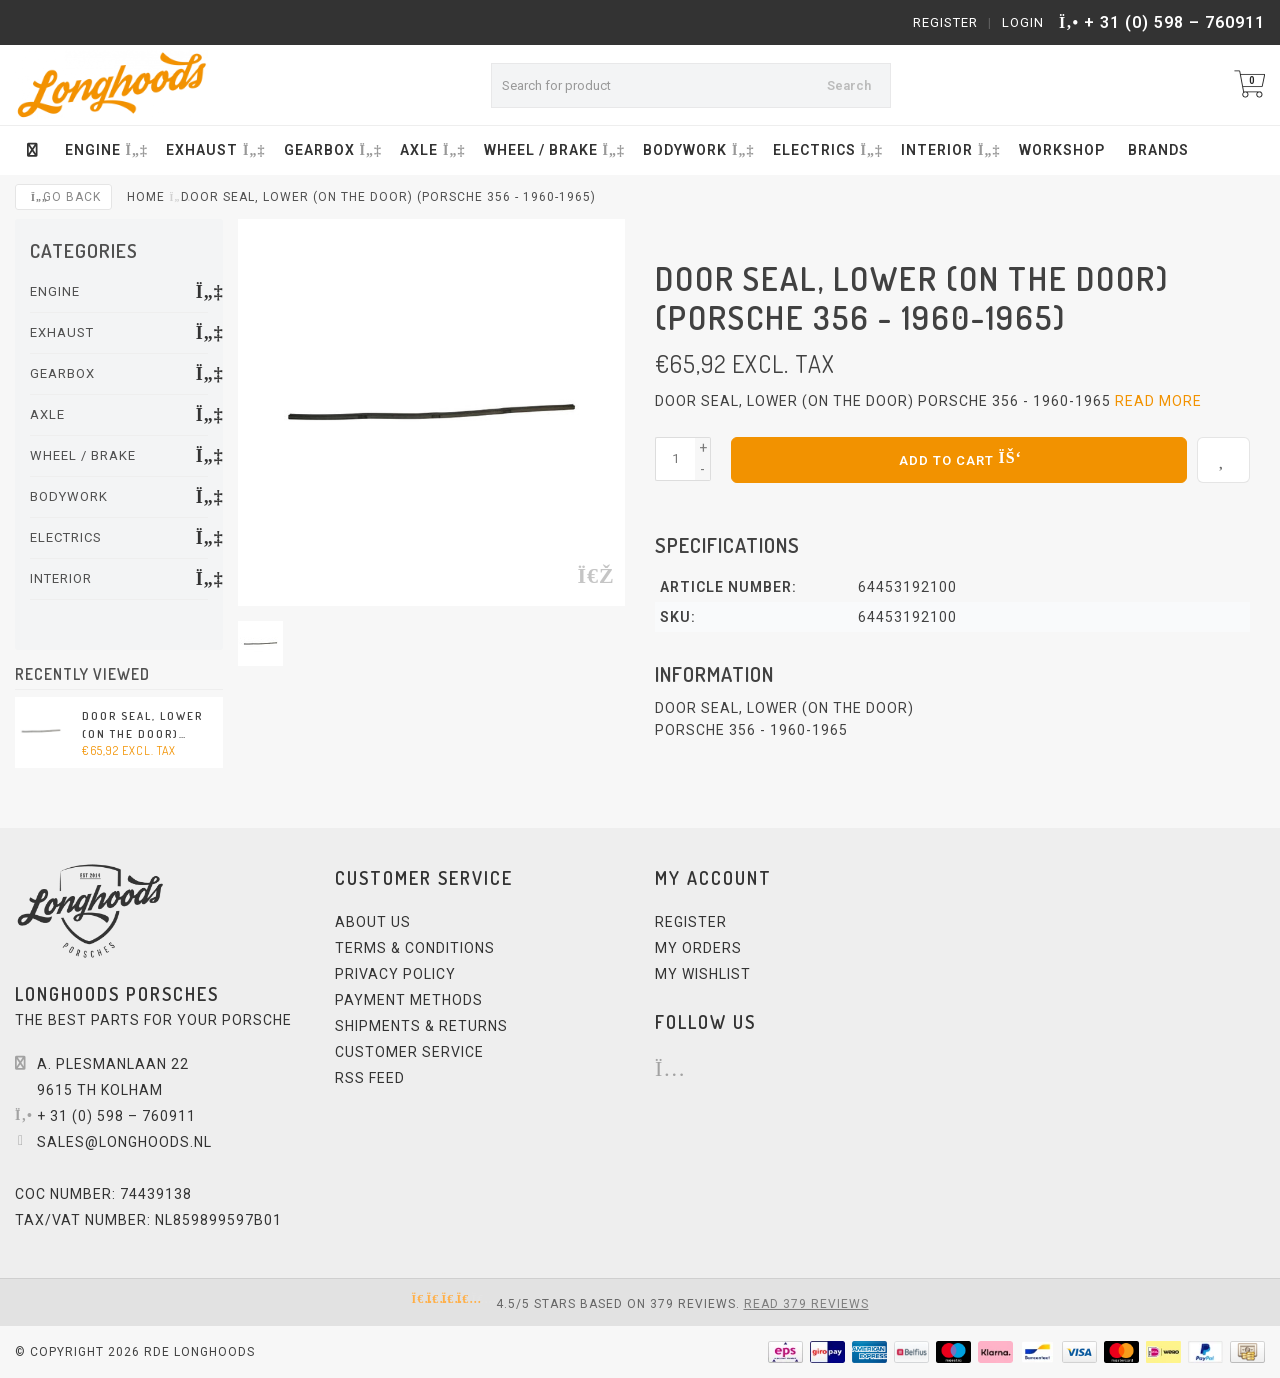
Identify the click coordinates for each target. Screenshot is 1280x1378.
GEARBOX (331, 150)
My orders (698, 948)
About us (373, 922)
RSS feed (370, 1078)
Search (849, 85)
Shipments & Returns (421, 1026)
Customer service (409, 1052)
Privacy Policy (395, 974)
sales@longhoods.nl (124, 1142)
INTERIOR (948, 150)
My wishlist (703, 974)
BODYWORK (696, 150)
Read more (1158, 401)
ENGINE (104, 150)
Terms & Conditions (415, 948)
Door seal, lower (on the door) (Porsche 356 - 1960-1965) (142, 726)
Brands (1158, 150)
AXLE (430, 150)
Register (945, 22)
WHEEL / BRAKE (552, 150)
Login (1023, 22)
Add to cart (958, 457)
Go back (63, 197)
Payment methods (409, 1000)
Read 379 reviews (806, 1304)
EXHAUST (213, 150)
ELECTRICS (826, 150)
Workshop (1062, 150)
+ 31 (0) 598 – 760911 (1174, 22)
